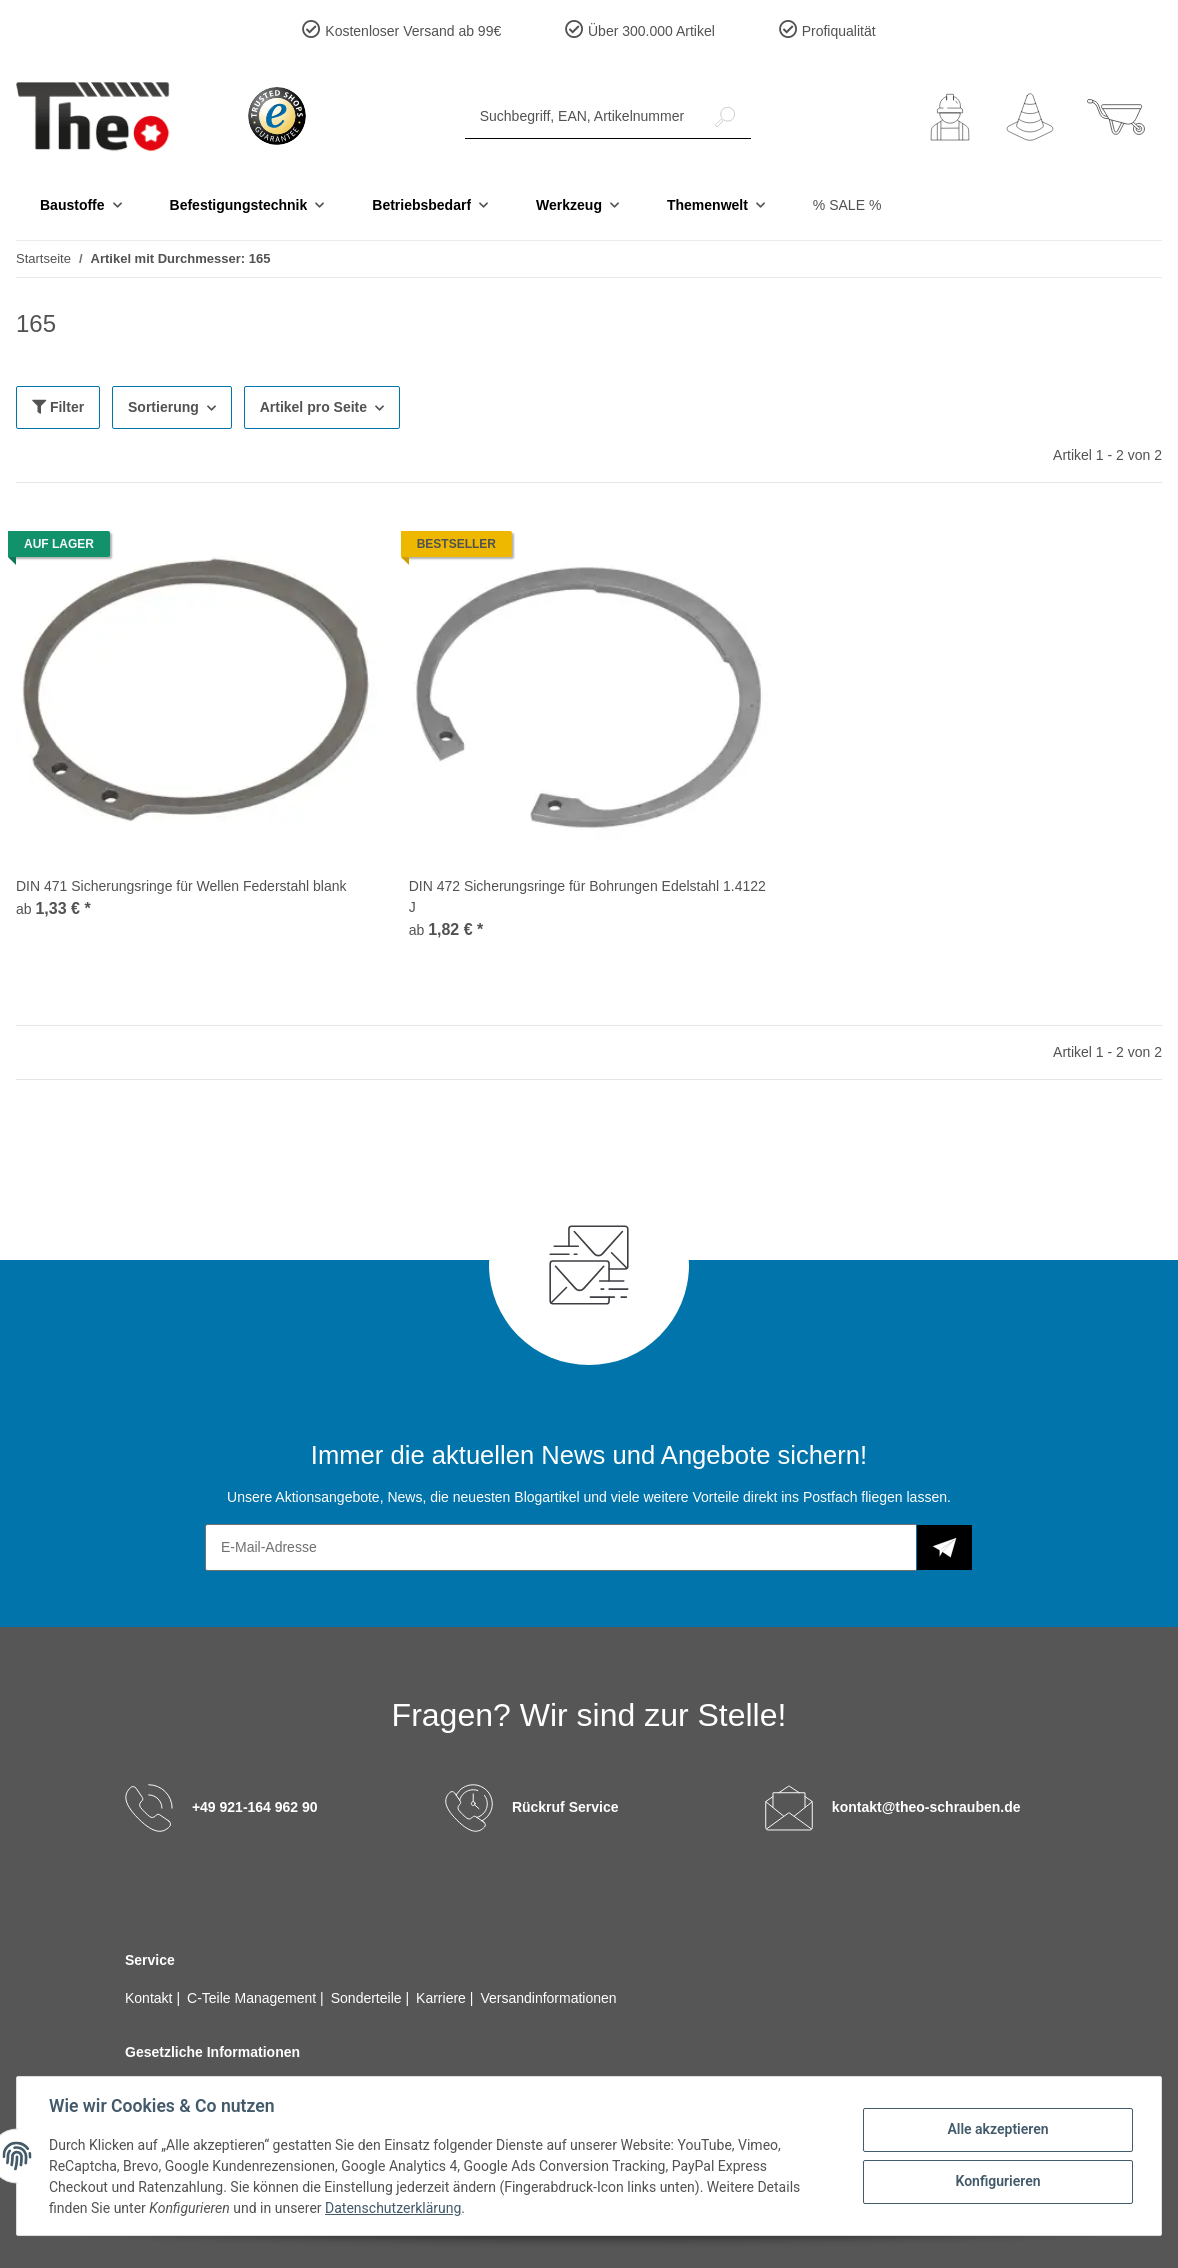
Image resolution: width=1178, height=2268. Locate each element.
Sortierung (163, 407)
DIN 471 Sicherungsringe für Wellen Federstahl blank (181, 886)
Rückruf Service (565, 1806)
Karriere (443, 1998)
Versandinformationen (548, 1998)
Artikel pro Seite (313, 407)
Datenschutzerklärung (393, 2208)
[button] (950, 117)
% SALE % (847, 205)
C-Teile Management (253, 1998)
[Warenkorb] (1116, 117)
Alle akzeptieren (997, 2129)
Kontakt (150, 1998)
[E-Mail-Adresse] (561, 1547)
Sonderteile (368, 1998)
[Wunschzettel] (1030, 117)
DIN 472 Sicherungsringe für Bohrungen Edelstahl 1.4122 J (587, 896)
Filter (58, 407)
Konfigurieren (997, 2181)
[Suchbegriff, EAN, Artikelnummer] (582, 116)
